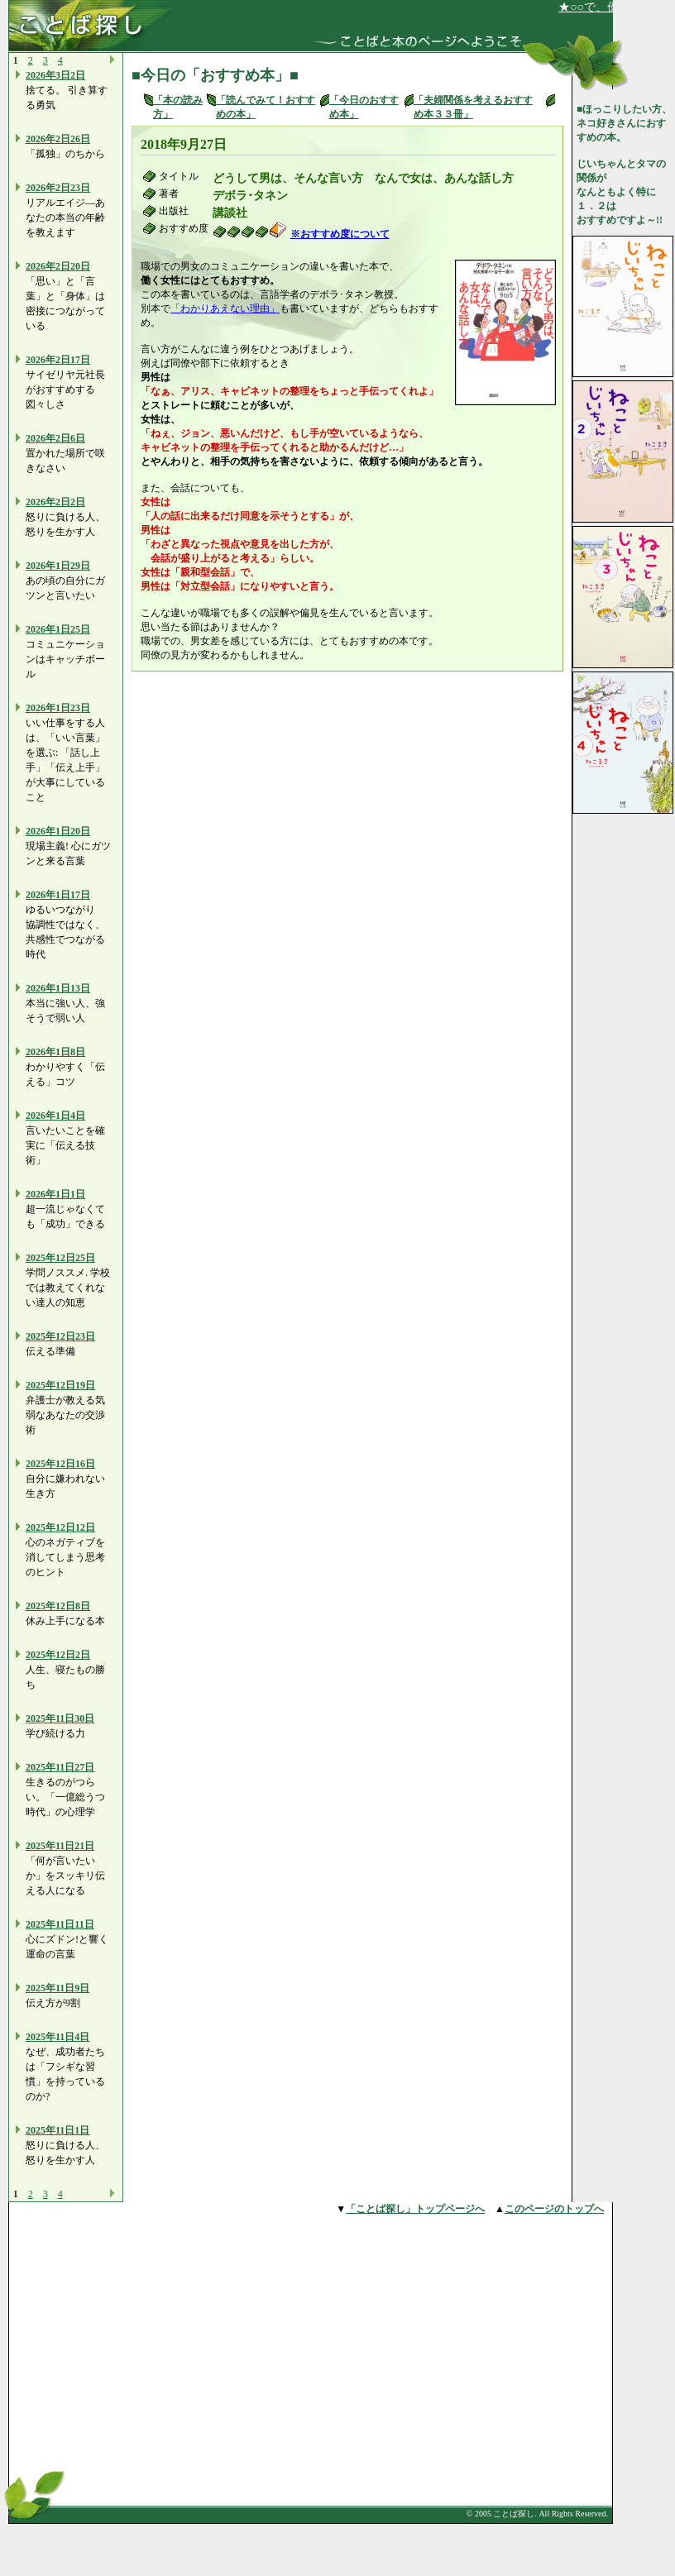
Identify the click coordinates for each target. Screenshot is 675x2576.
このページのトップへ (554, 2209)
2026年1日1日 (55, 1194)
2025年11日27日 (60, 1767)
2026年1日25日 (58, 629)
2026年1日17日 (58, 895)
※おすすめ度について (340, 234)
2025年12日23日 (60, 1336)
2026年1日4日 (55, 1115)
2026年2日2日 (55, 502)
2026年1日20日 (58, 831)
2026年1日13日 (58, 988)
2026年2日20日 (58, 266)
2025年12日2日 (58, 1655)
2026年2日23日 (58, 188)
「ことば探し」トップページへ (415, 2209)
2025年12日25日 (60, 1258)
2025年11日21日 (60, 1846)
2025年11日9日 (57, 1988)
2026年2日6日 (55, 438)
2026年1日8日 (55, 1052)
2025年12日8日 (58, 1606)
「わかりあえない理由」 (225, 308)
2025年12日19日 (60, 1385)
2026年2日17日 (58, 360)
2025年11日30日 (60, 1718)
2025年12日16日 (60, 1464)
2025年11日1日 (57, 2130)
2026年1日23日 (58, 708)
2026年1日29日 (58, 565)
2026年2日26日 (58, 139)
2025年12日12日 (60, 1527)
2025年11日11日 (60, 1924)
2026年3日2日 (55, 75)
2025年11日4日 (57, 2037)
